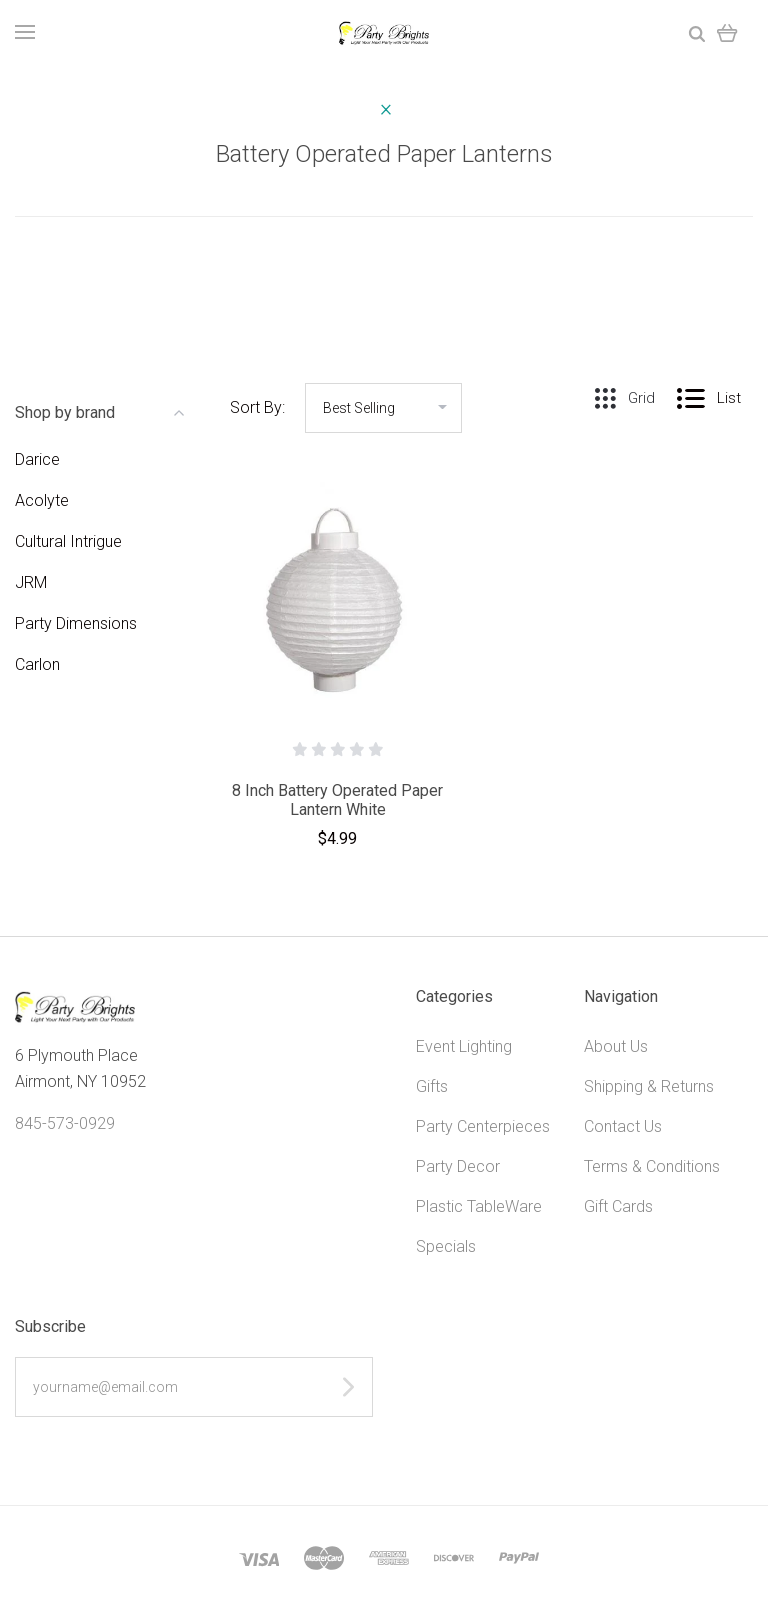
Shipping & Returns (649, 1086)
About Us (616, 1046)
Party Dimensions (76, 623)
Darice (37, 459)
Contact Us (623, 1126)
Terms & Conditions (652, 1166)
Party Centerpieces (483, 1126)
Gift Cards (618, 1206)
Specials (446, 1246)
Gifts (432, 1086)
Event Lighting (464, 1046)
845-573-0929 (65, 1123)
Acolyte (42, 500)
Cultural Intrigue (68, 541)
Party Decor (458, 1166)
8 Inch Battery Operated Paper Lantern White (337, 800)
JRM (31, 582)
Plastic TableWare (479, 1206)
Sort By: (257, 407)
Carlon (37, 664)
